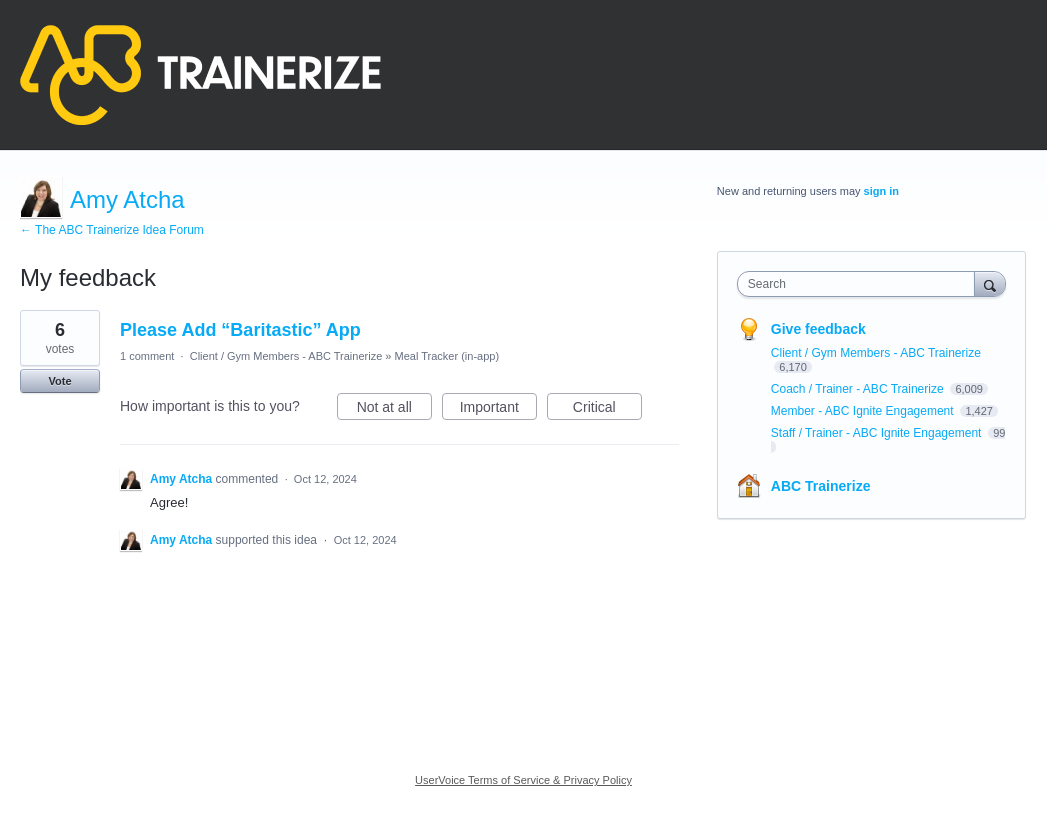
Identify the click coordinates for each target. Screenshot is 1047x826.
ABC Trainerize (821, 486)
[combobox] (861, 284)
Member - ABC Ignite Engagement (864, 411)
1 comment (147, 356)
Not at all (394, 410)
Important (498, 410)
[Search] (990, 283)
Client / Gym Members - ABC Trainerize (286, 356)
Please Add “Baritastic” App (240, 330)
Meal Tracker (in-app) (447, 356)
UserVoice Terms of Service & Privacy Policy (523, 780)
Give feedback (818, 329)
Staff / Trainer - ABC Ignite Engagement (878, 433)
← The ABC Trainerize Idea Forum (112, 230)
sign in (881, 191)
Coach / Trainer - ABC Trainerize (859, 389)
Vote (59, 381)
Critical (607, 410)
